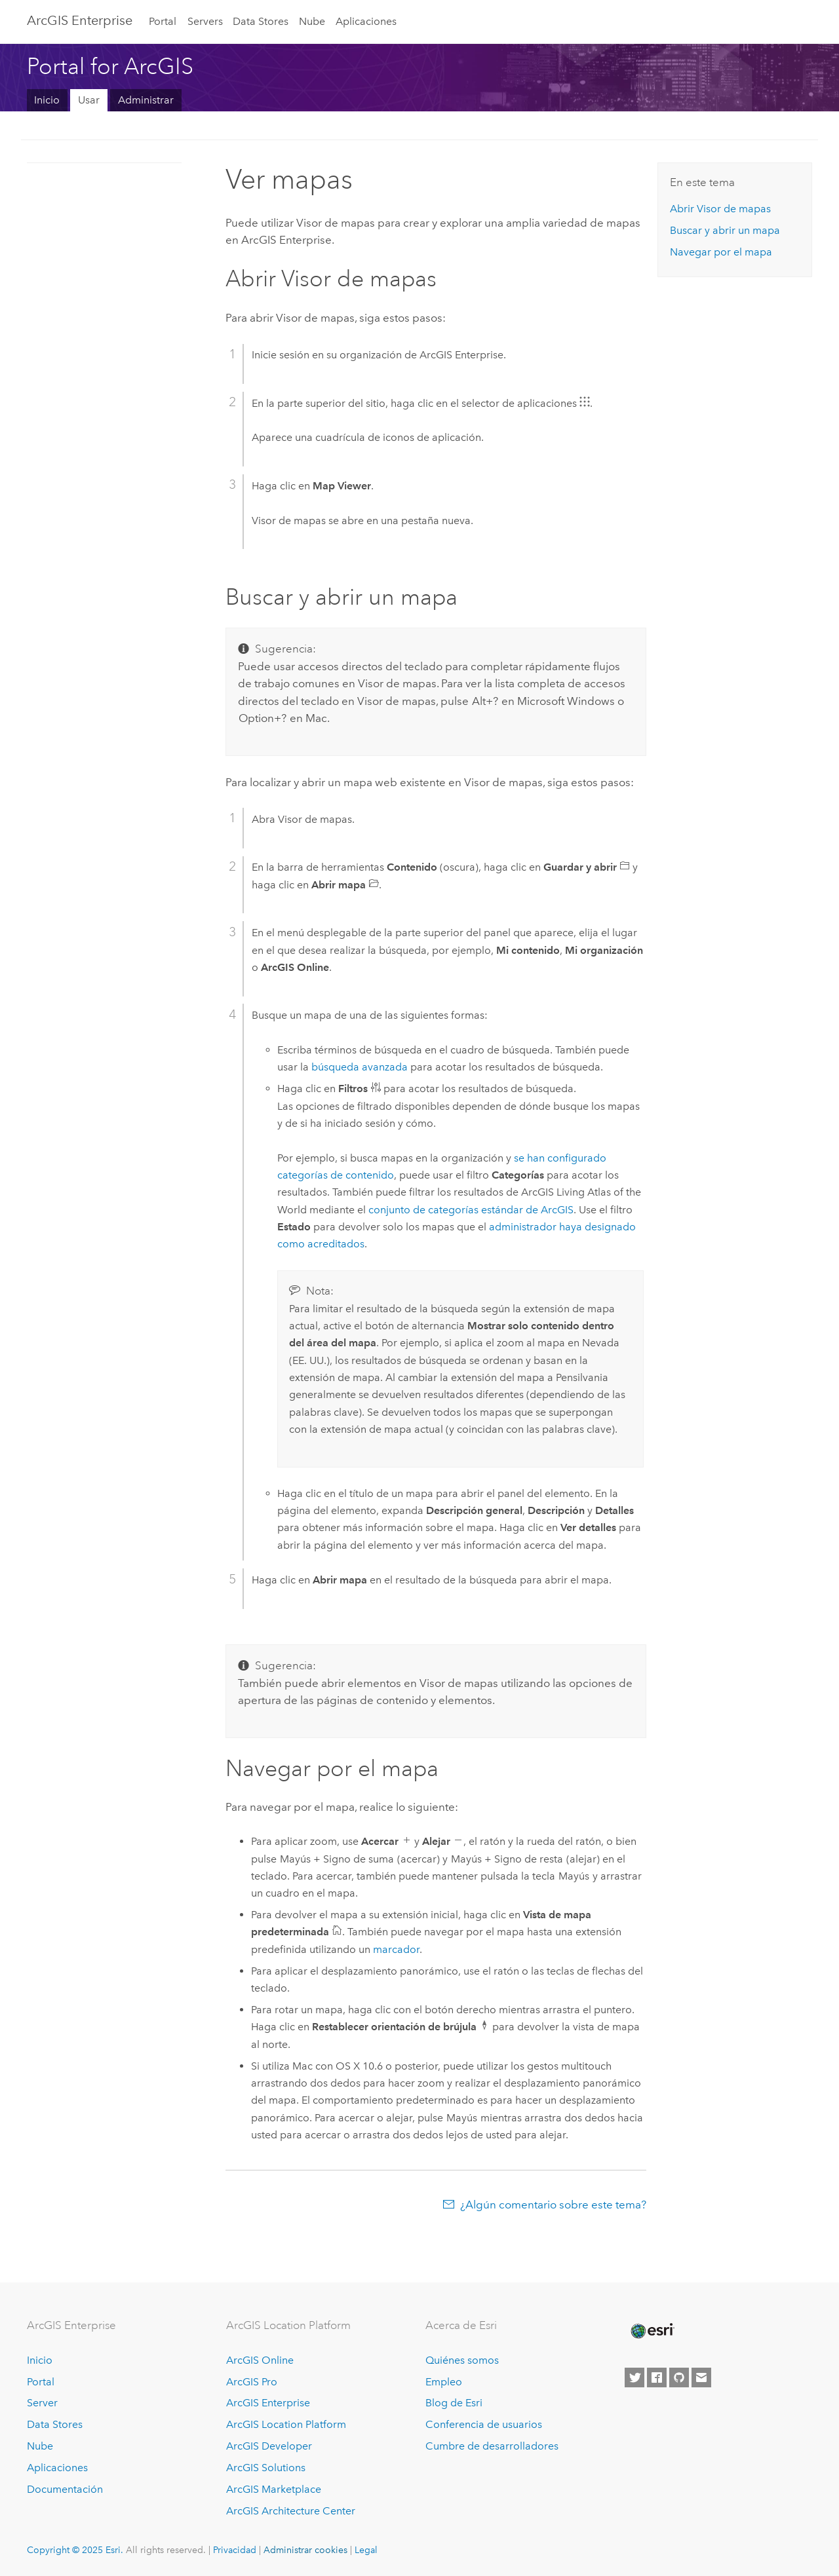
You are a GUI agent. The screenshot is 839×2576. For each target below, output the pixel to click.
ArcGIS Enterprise (79, 20)
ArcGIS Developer (269, 2446)
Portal (162, 21)
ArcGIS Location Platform (286, 2424)
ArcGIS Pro (251, 2382)
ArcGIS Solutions (265, 2467)
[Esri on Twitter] (634, 2377)
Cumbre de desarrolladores (491, 2446)
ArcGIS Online (260, 2360)
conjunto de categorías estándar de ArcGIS (471, 1209)
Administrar (146, 100)
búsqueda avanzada (359, 1067)
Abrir (720, 208)
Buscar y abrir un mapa (725, 230)
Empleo (443, 2382)
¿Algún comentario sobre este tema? (553, 2204)
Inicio (47, 100)
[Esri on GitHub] (679, 2377)
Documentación (65, 2489)
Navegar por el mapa (721, 252)
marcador (396, 1949)
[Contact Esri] (701, 2377)
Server (42, 2402)
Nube (312, 21)
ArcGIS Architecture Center (290, 2511)
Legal (366, 2550)
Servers (205, 21)
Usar (89, 100)
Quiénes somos (462, 2360)
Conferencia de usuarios (483, 2424)
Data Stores (260, 21)
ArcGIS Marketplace (273, 2489)
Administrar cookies (305, 2550)
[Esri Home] (651, 2331)
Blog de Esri (453, 2402)
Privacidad (234, 2550)
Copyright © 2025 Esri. (75, 2550)
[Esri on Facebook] (657, 2377)
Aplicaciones (366, 21)
